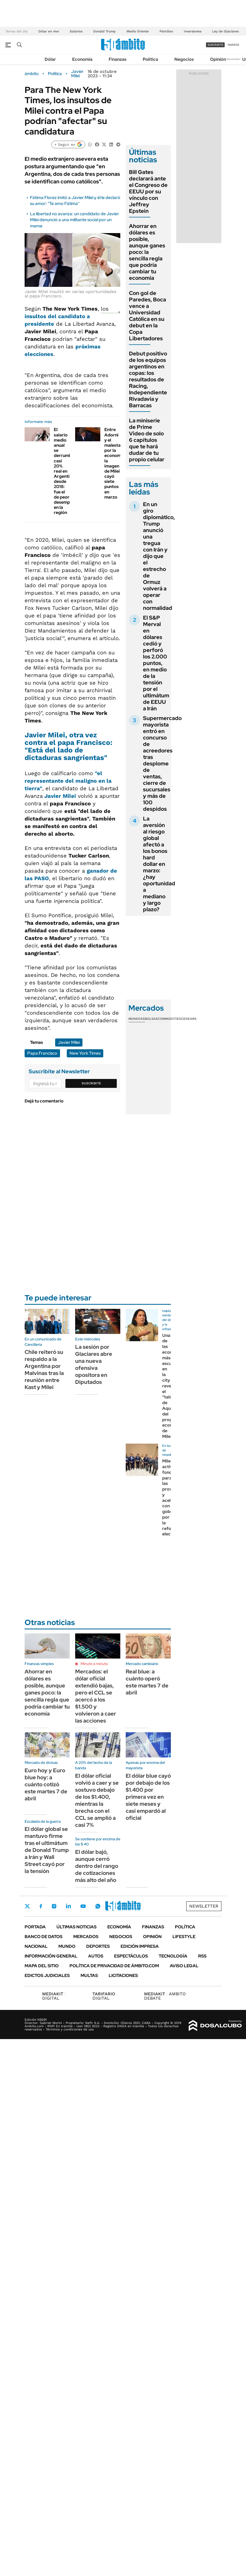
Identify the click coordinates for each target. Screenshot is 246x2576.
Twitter (27, 1906)
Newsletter (234, 59)
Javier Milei (77, 73)
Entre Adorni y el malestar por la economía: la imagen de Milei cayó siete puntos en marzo (114, 463)
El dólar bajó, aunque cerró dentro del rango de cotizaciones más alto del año (96, 1866)
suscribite (215, 44)
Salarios (76, 31)
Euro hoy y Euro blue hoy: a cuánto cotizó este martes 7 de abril (46, 1784)
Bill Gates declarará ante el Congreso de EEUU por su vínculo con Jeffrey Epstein (148, 191)
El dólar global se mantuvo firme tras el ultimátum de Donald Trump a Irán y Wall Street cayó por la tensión (47, 1850)
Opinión (218, 59)
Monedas (136, 1019)
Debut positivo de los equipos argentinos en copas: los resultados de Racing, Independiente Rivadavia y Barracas (148, 379)
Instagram (54, 1906)
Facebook (40, 1906)
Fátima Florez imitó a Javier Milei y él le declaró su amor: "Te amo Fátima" (75, 200)
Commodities (169, 1019)
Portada (35, 1927)
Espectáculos (131, 1956)
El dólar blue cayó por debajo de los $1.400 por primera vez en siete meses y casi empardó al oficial (148, 1796)
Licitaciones (123, 1975)
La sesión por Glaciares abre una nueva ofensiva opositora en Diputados (93, 1364)
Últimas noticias (76, 1927)
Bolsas (151, 1019)
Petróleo (166, 31)
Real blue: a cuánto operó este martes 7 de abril (147, 1682)
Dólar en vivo (48, 31)
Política (150, 59)
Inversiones (192, 31)
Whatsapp (97, 1906)
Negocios (184, 59)
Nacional (36, 1946)
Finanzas (118, 59)
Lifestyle (183, 1936)
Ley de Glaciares (225, 31)
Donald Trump (104, 31)
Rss (202, 1956)
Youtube (83, 1906)
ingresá (233, 44)
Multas (89, 1975)
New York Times (85, 1053)
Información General (51, 1956)
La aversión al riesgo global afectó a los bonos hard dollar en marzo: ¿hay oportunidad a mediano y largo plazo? (159, 864)
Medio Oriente (138, 31)
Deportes (98, 1946)
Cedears (189, 1019)
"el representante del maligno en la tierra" (68, 781)
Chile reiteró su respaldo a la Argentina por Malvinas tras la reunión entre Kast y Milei (44, 1369)
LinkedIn (68, 1906)
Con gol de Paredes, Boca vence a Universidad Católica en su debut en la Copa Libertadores (147, 316)
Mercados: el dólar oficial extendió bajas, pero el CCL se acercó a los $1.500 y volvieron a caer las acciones (95, 1696)
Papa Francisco (42, 1053)
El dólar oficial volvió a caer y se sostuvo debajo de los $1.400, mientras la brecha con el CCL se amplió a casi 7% (97, 1800)
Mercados (85, 1936)
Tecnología (173, 1956)
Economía (82, 59)
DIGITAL (54, 1996)
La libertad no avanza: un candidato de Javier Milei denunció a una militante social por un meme (74, 220)
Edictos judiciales (47, 1975)
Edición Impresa (140, 1946)
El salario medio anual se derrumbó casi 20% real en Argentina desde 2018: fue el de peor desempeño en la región (66, 471)
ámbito (32, 74)
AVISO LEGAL (184, 1966)
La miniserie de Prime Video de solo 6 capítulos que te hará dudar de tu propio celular (146, 440)
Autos (95, 1956)
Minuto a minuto (94, 1663)
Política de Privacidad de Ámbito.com (114, 1966)
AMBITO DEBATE (165, 1996)
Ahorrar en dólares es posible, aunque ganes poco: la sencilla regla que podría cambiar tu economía (147, 252)
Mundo (66, 1946)
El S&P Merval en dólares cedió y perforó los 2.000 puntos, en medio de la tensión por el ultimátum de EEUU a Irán (156, 663)
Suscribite (91, 1083)
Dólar (50, 59)
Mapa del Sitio (42, 1966)
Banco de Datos (43, 1936)
